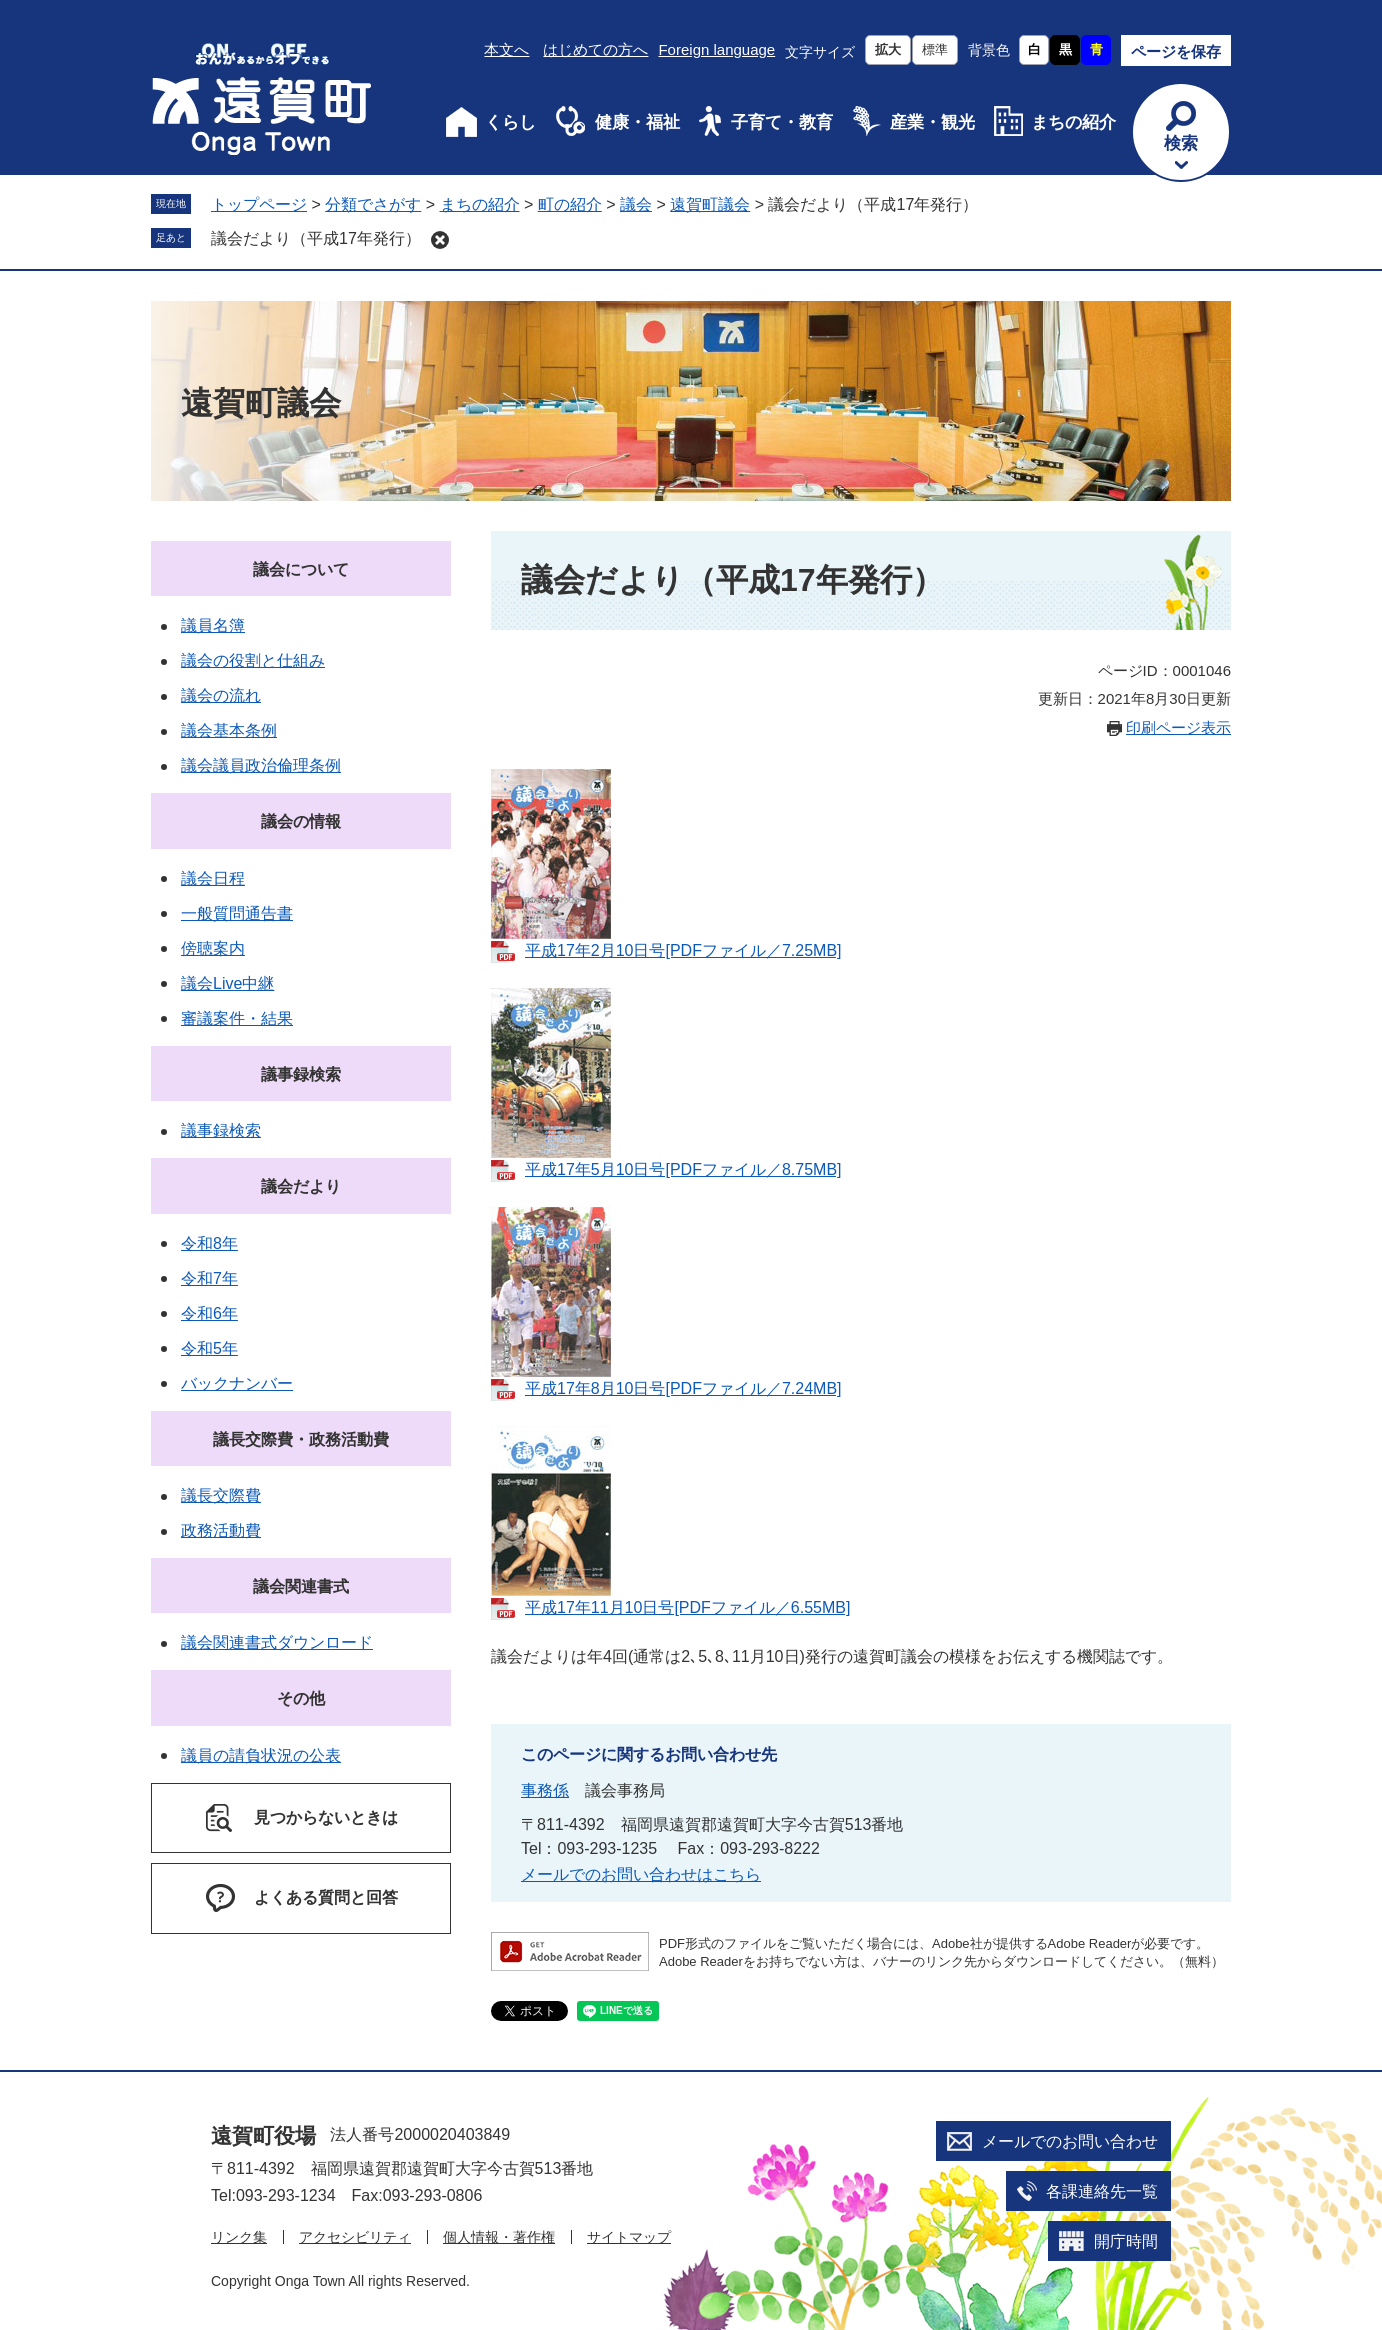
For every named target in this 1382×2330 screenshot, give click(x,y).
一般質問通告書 (237, 913)
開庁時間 (1126, 2241)
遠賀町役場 (263, 2135)
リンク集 (239, 2237)
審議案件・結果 (237, 1018)
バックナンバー (237, 1383)
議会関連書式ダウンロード (277, 1642)
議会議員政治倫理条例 (261, 765)
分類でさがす (373, 204)
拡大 (888, 49)
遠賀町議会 (710, 204)
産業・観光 (932, 122)
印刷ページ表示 (1178, 727)
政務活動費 (221, 1530)
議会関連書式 (301, 1586)
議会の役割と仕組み (253, 660)
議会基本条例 (229, 730)
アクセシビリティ (355, 2237)
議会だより (301, 1186)
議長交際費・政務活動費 (301, 1439)
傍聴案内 (213, 948)
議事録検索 (301, 1074)
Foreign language (716, 49)
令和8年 (209, 1243)
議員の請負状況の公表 (261, 1755)
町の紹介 (570, 204)
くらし (510, 122)
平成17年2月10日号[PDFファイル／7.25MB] (683, 950)
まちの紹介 (1073, 122)
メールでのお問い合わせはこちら (641, 1874)
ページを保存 (1176, 51)
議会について (301, 569)
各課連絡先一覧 (1102, 2191)
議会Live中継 (227, 983)
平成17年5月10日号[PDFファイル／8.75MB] (683, 1169)
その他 (301, 1698)
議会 (636, 204)
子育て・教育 (782, 122)
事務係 (545, 1790)
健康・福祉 (637, 122)
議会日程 (213, 878)
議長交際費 (221, 1495)
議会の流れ (221, 695)
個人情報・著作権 (499, 2237)
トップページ (259, 204)
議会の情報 (301, 821)
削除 (440, 240)
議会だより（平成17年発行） (316, 238)
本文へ (506, 49)
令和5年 (209, 1348)
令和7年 (209, 1278)
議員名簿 (213, 625)
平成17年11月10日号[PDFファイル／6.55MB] (687, 1607)
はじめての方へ (595, 49)
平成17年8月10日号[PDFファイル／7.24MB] (683, 1388)
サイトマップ (629, 2237)
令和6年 (209, 1313)
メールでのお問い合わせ (1070, 2141)
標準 (935, 49)
